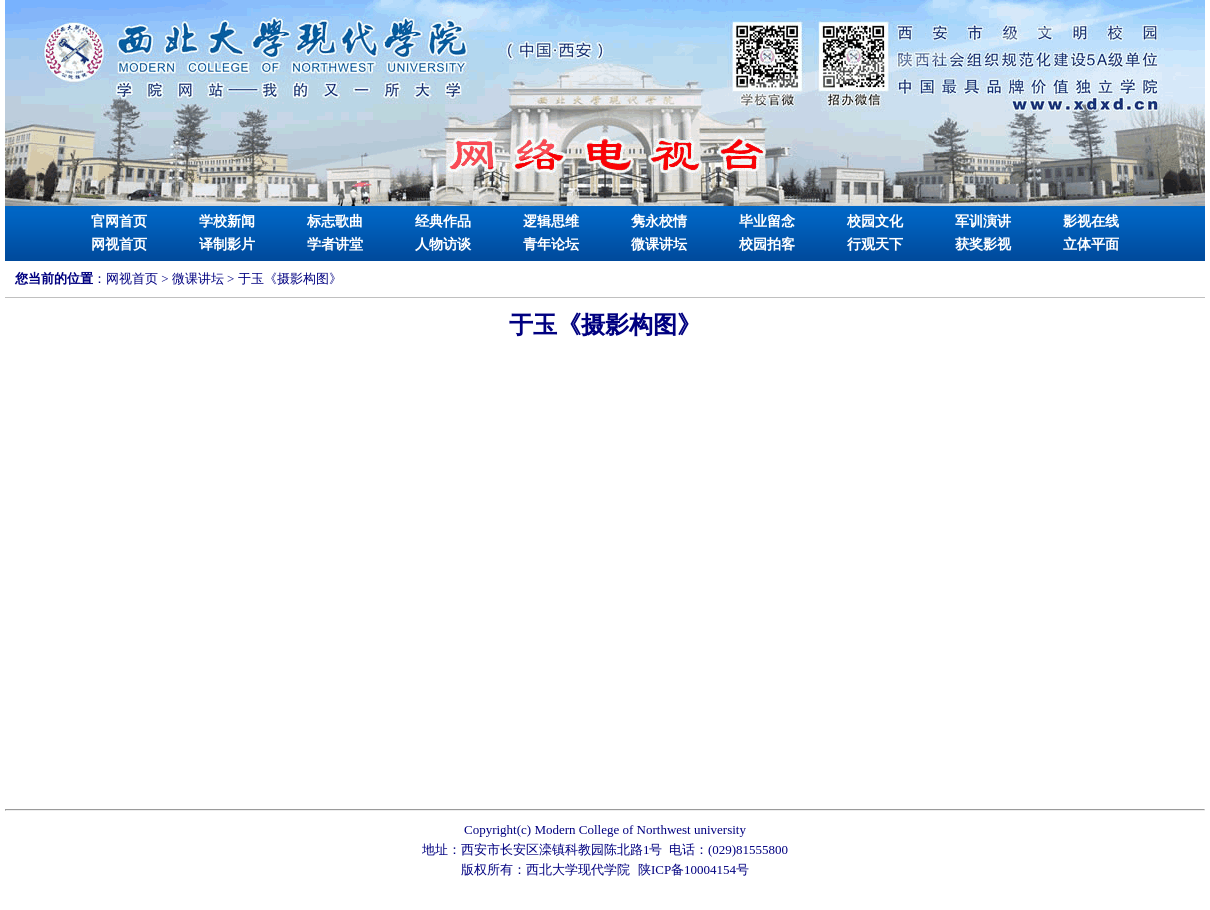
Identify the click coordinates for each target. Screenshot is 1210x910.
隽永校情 (659, 221)
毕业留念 (767, 221)
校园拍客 (767, 244)
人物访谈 (443, 244)
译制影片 (227, 244)
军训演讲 (983, 221)
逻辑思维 (551, 221)
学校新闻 (227, 221)
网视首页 (119, 244)
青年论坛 (551, 244)
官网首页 (119, 221)
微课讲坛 (659, 244)
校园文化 (875, 221)
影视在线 (1091, 221)
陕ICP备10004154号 (693, 869)
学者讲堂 (335, 244)
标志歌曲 (335, 221)
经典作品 (443, 221)
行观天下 (875, 244)
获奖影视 (983, 244)
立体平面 (1091, 244)
